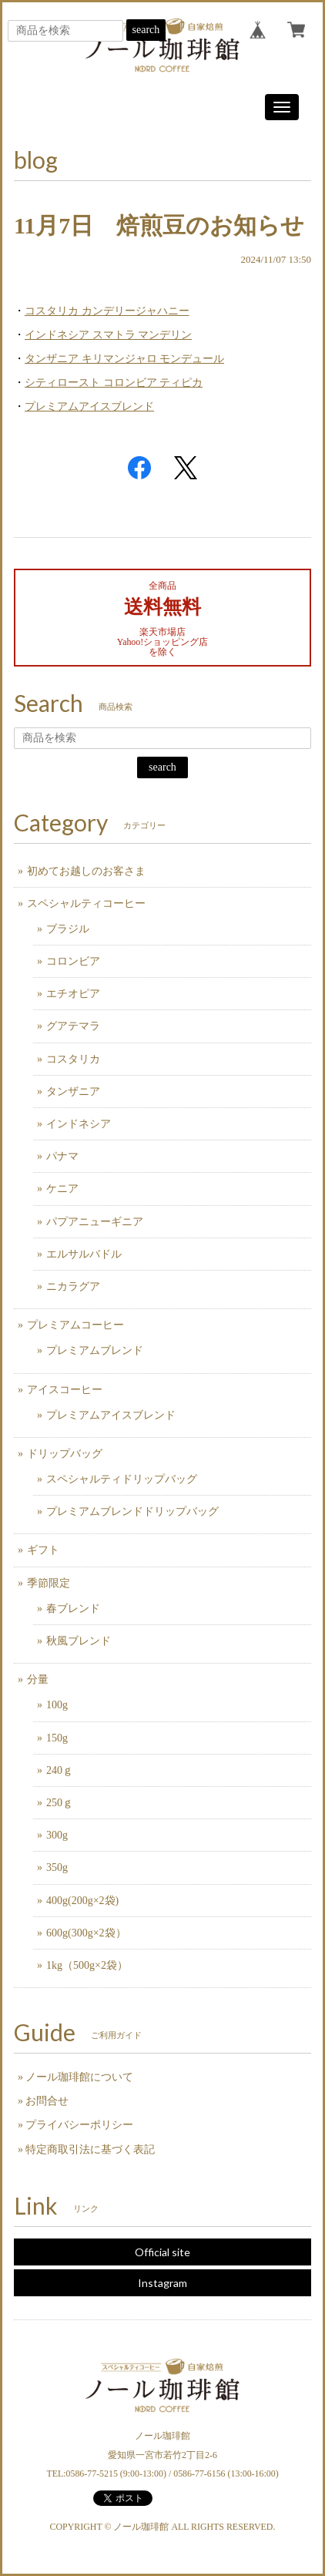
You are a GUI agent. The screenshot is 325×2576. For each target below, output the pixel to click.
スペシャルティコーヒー (86, 903)
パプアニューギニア (94, 1222)
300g (57, 1835)
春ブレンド (73, 1608)
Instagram (162, 2282)
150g (57, 1738)
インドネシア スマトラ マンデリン (108, 335)
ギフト (43, 1550)
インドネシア (78, 1124)
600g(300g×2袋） (86, 1933)
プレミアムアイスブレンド (89, 406)
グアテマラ (73, 1026)
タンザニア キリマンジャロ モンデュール (124, 358)
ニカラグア (73, 1286)
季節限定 (48, 1583)
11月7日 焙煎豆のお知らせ (159, 225)
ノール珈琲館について (79, 2077)
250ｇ (59, 1803)
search (146, 29)
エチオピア (73, 993)
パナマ (62, 1156)
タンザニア (73, 1091)
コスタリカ (73, 1059)
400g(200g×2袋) (82, 1900)
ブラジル (67, 929)
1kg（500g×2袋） (87, 1965)
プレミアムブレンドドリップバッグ (132, 1511)
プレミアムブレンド (94, 1350)
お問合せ (47, 2101)
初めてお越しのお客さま (86, 871)
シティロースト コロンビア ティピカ (114, 382)
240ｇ (59, 1770)
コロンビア (73, 961)
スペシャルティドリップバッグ (121, 1479)
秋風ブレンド (78, 1641)
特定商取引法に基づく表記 (90, 2149)
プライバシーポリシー (79, 2125)
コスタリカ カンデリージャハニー (107, 311)
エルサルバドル (84, 1254)
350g (57, 1867)
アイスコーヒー (64, 1389)
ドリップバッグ (64, 1453)
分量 (38, 1679)
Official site (162, 2252)
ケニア (62, 1188)
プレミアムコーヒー (75, 1325)
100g (57, 1705)
